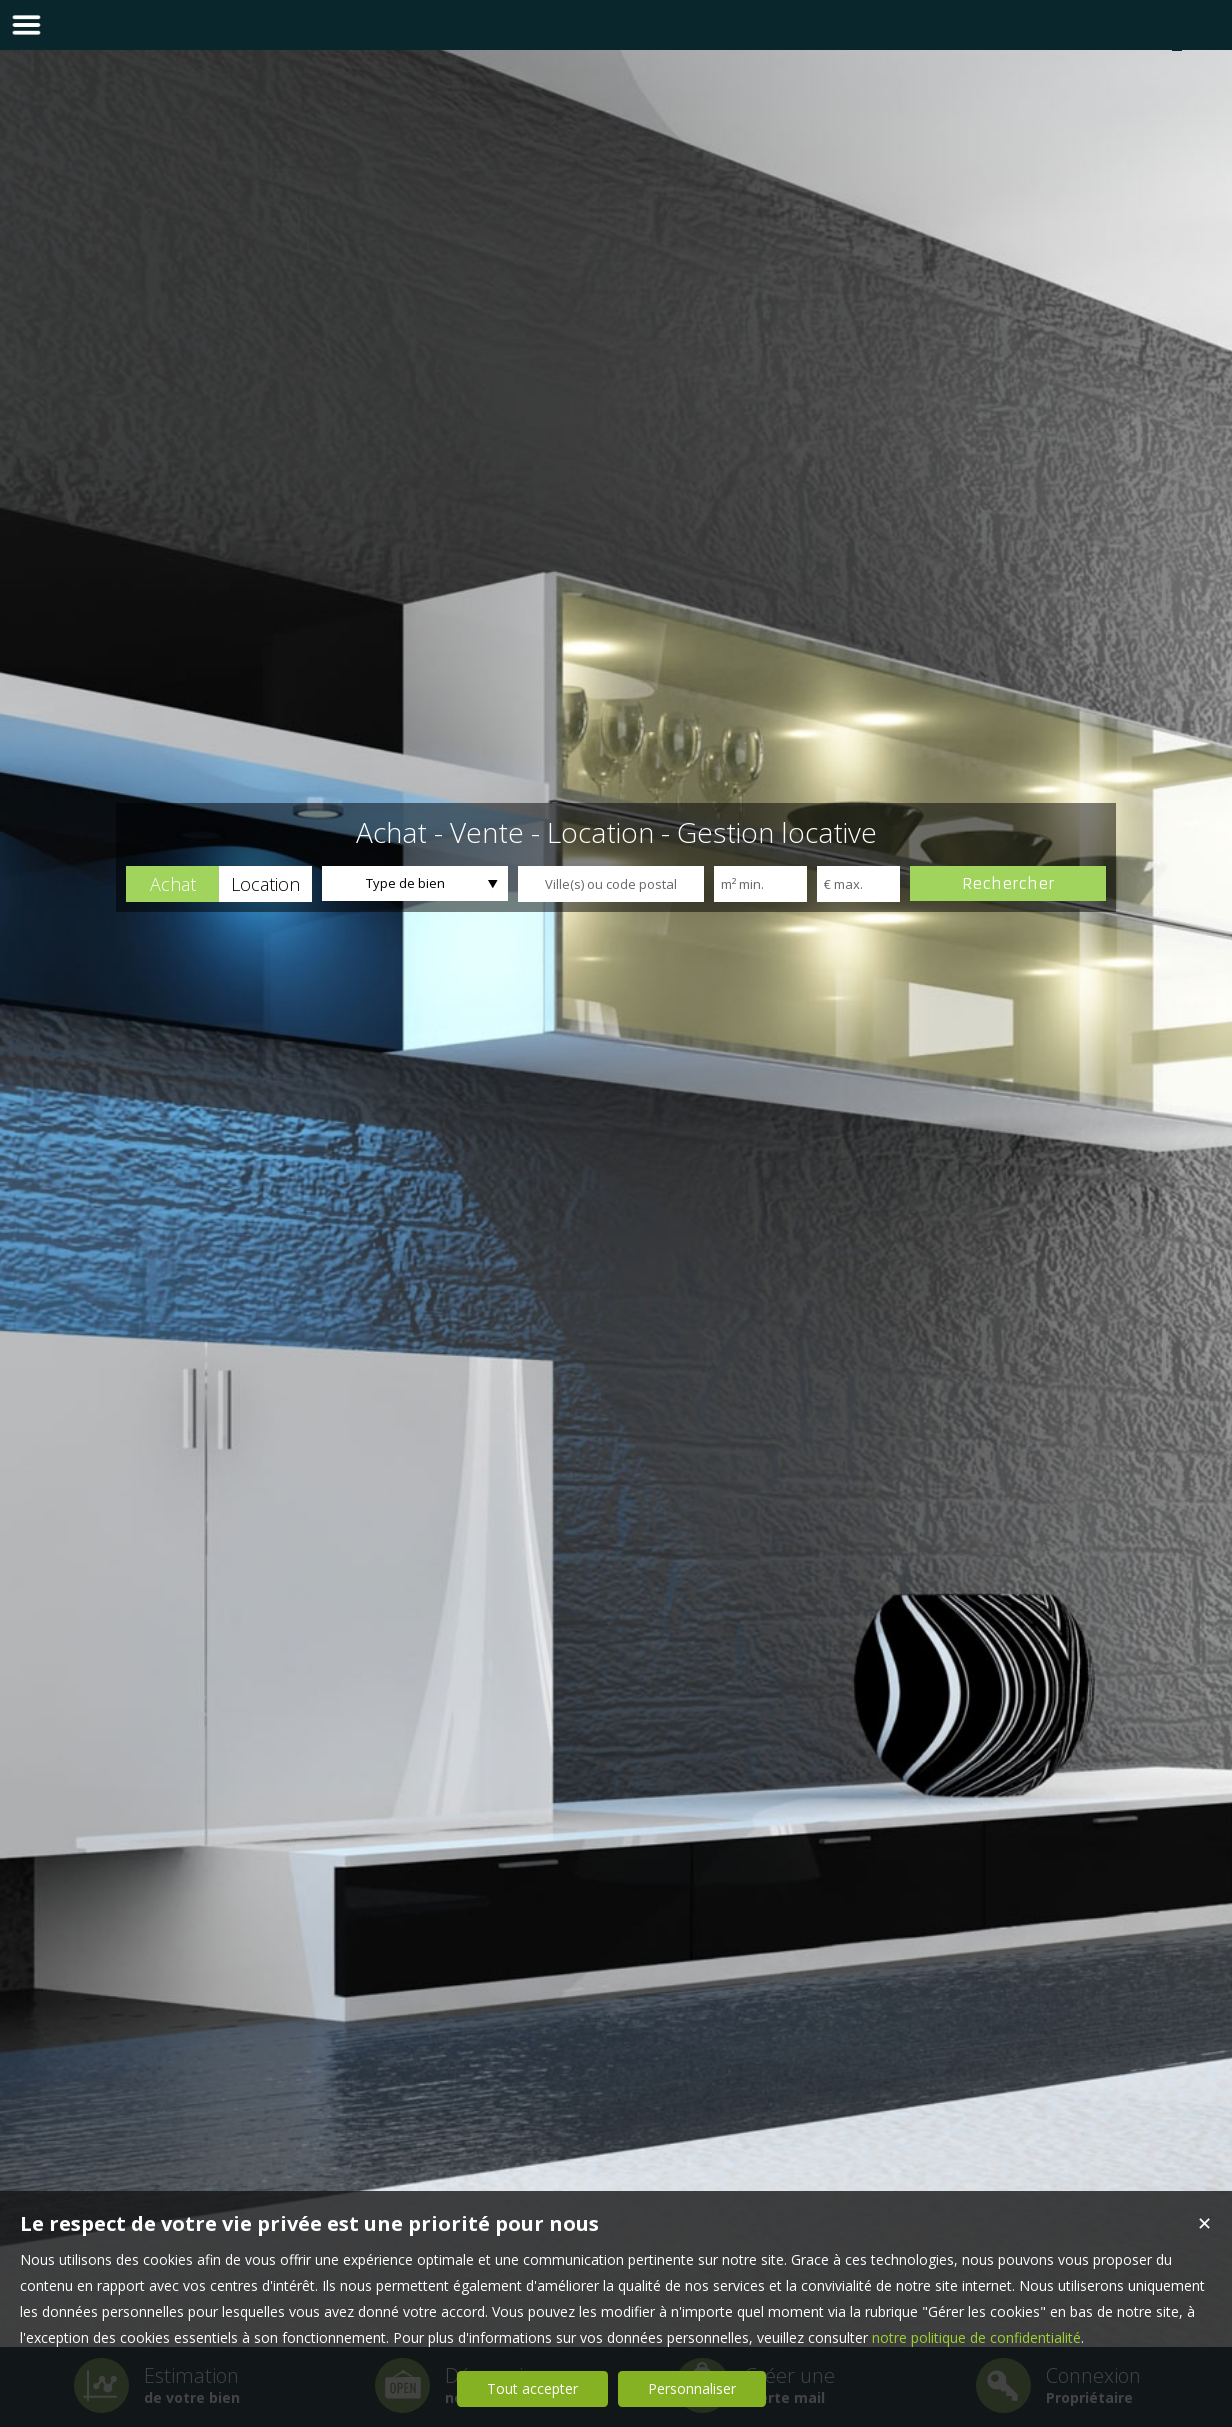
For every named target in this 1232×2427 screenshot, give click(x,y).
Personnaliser (692, 2388)
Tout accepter (532, 2388)
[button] (172, 884)
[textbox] (611, 884)
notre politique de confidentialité (976, 2337)
